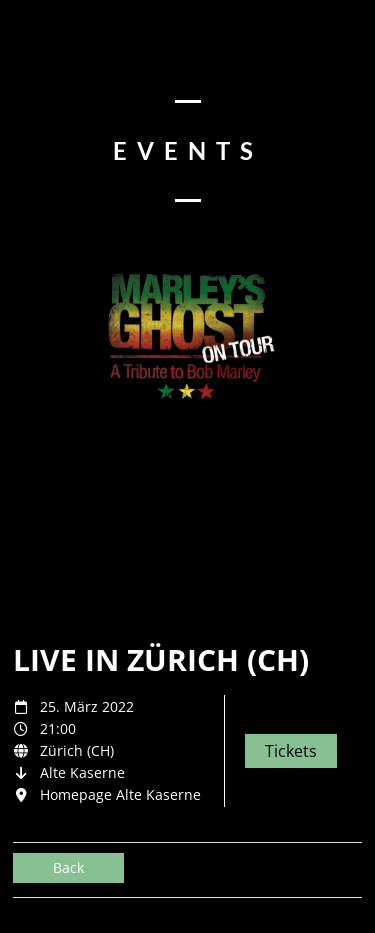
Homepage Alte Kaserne (120, 794)
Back (68, 867)
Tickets (291, 751)
